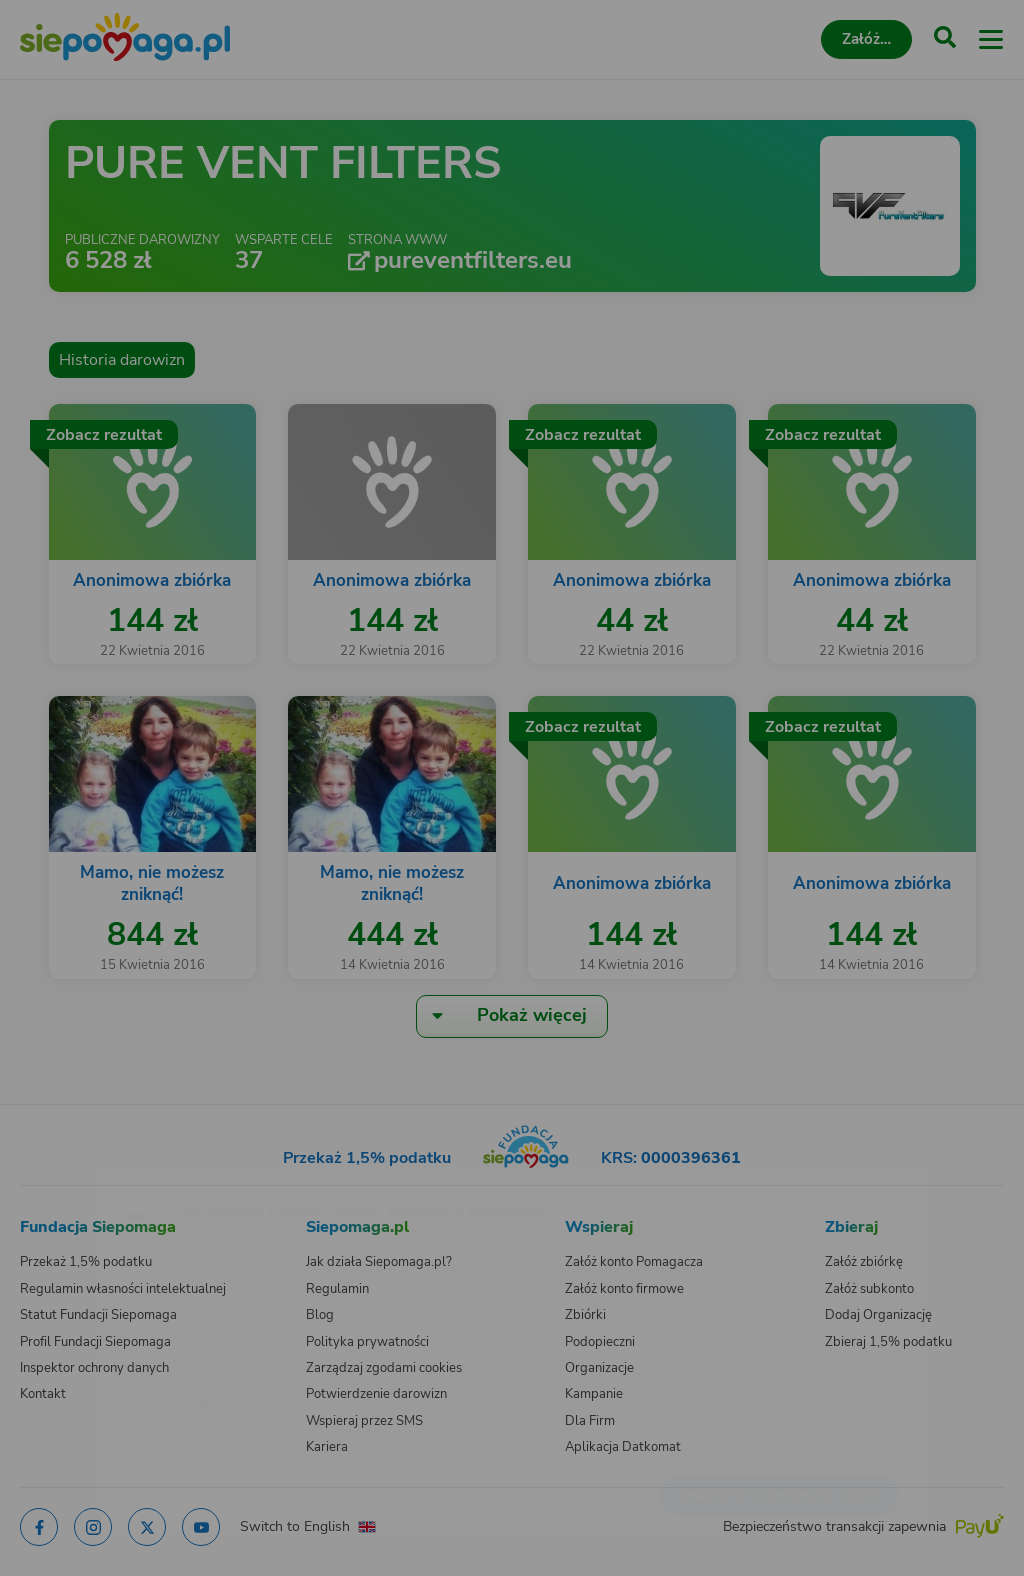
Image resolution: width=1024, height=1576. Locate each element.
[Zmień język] (56, 1181)
